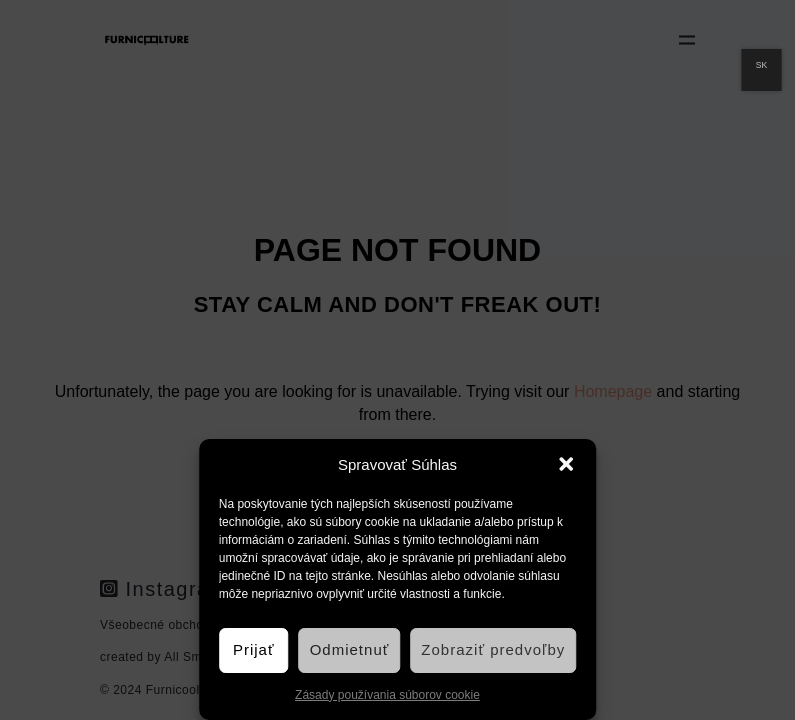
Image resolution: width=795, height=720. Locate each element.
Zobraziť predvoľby (493, 649)
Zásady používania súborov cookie (387, 695)
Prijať (254, 649)
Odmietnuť (350, 649)
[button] (566, 464)
